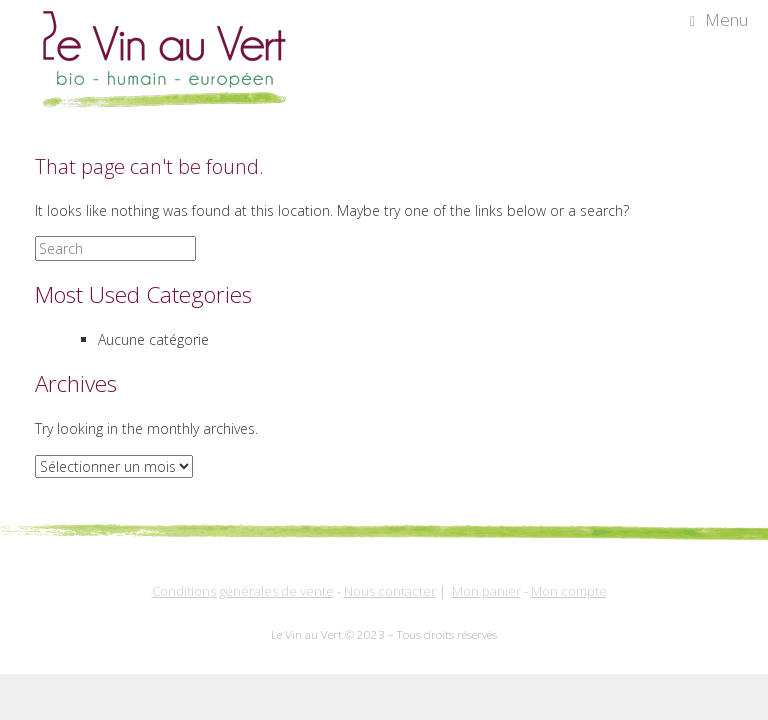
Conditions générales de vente (243, 591)
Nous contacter (390, 591)
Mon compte (569, 591)
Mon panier (486, 591)
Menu (719, 19)
